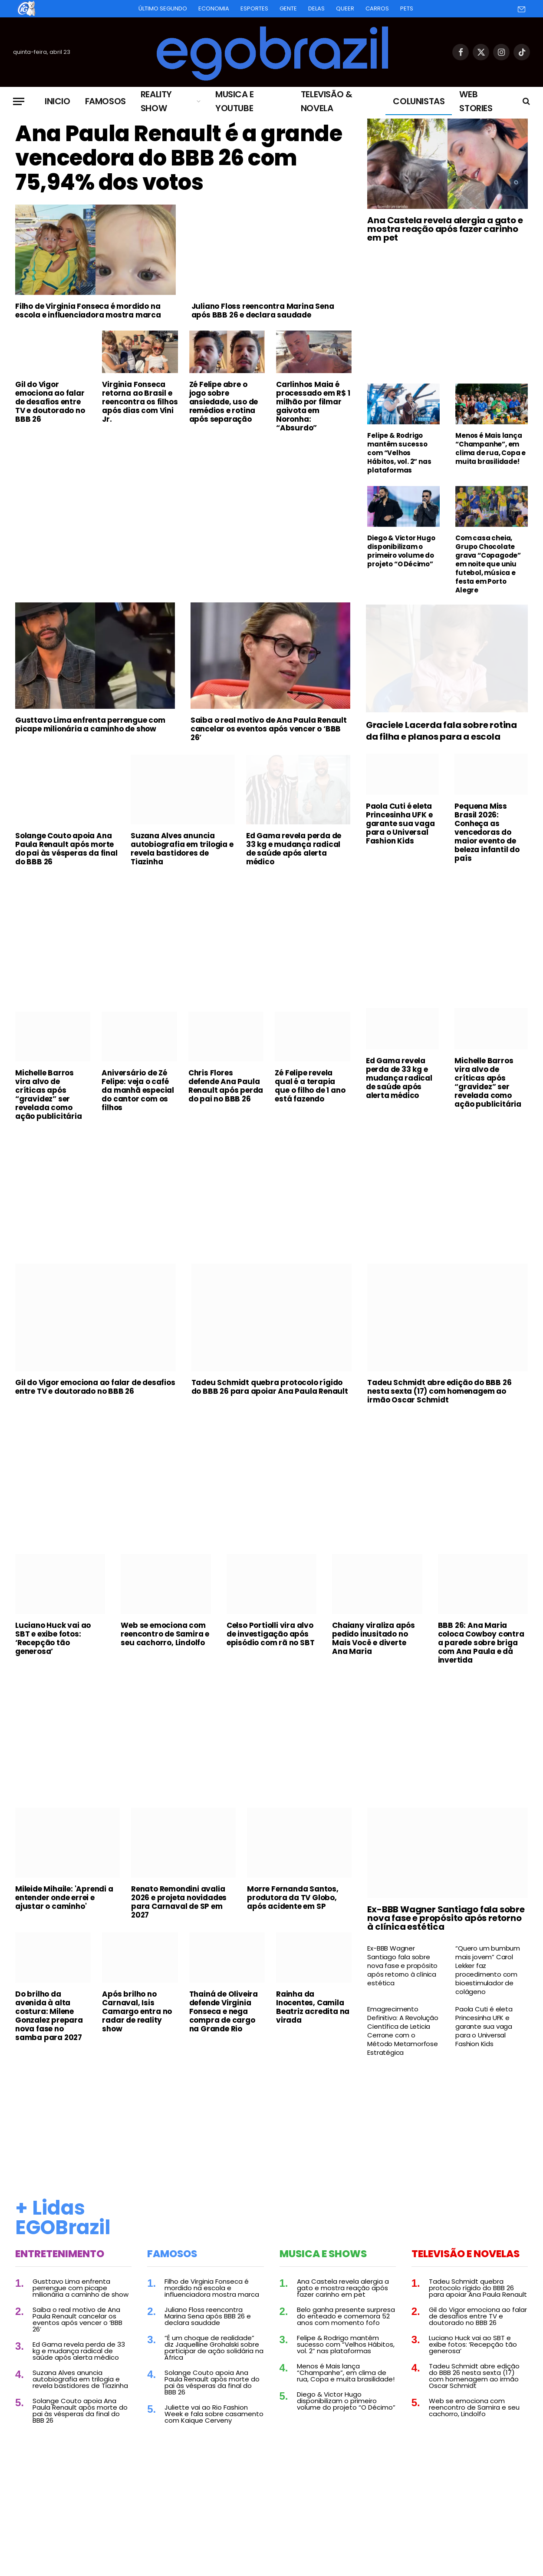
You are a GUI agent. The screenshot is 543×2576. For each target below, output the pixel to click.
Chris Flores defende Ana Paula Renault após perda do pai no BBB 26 (225, 1085)
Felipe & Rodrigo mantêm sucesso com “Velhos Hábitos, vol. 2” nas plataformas (399, 453)
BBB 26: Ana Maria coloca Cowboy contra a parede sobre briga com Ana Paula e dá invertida (481, 1642)
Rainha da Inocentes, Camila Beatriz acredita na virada (312, 2007)
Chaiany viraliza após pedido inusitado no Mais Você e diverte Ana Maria (373, 1638)
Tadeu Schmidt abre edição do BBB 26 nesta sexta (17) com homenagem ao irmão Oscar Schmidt (439, 1391)
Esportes (254, 8)
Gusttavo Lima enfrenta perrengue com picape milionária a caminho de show (90, 724)
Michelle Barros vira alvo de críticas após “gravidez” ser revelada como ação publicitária (48, 1094)
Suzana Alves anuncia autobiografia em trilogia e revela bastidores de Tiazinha (182, 848)
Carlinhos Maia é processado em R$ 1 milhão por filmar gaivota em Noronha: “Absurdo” (313, 406)
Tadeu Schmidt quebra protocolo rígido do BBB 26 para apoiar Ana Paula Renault (269, 1386)
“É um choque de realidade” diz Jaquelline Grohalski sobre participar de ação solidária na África (214, 2348)
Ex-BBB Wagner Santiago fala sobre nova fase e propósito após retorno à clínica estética (445, 1918)
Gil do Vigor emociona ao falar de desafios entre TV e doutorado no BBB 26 (50, 401)
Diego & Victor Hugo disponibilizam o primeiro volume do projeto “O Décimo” (401, 551)
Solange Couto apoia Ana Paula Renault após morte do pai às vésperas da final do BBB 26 (66, 848)
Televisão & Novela (326, 101)
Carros (377, 8)
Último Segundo (162, 8)
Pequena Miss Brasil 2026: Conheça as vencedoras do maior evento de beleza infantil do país (486, 832)
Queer (345, 8)
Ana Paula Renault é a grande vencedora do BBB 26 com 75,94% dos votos (178, 158)
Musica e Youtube (234, 101)
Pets (406, 8)
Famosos (105, 101)
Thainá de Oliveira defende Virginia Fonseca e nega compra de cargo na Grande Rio (223, 2011)
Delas (316, 8)
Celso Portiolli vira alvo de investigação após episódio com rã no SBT (271, 1634)
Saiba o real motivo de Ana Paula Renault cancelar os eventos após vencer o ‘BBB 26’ (269, 729)
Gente (288, 8)
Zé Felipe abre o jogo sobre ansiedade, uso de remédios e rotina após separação (223, 401)
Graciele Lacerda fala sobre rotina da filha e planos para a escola (441, 731)
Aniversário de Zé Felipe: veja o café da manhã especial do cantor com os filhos (138, 1090)
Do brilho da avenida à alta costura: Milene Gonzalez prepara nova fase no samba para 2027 (49, 2016)
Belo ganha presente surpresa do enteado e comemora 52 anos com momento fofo (346, 2316)
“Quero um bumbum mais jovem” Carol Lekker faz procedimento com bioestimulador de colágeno (487, 1970)
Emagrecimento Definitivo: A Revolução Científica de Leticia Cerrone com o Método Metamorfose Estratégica (402, 2031)
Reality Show (156, 101)
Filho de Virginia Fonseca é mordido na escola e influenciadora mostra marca (88, 310)
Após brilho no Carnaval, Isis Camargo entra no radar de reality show (137, 2011)
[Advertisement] (183, 504)
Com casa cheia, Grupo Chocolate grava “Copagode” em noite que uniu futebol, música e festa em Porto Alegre (488, 564)
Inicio (57, 101)
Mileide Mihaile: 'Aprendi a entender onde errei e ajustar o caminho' (64, 1898)
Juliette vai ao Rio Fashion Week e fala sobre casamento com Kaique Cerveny (214, 2414)
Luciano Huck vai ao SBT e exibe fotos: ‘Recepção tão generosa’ (53, 1638)
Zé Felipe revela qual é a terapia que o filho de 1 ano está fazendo (310, 1085)
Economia (213, 8)
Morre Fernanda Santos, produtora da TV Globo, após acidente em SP (293, 1898)
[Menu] (18, 101)
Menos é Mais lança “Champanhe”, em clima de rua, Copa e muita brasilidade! (490, 448)
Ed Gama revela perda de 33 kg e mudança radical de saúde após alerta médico (293, 848)
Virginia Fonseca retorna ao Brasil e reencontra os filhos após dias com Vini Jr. (140, 401)
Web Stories (475, 101)
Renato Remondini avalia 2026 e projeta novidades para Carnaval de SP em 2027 (179, 1902)
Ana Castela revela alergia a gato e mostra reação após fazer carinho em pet (445, 229)
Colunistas (418, 101)
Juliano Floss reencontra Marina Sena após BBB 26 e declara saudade (262, 310)
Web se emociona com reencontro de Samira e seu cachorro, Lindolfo (165, 1634)
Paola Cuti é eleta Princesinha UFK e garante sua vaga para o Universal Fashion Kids (400, 823)
